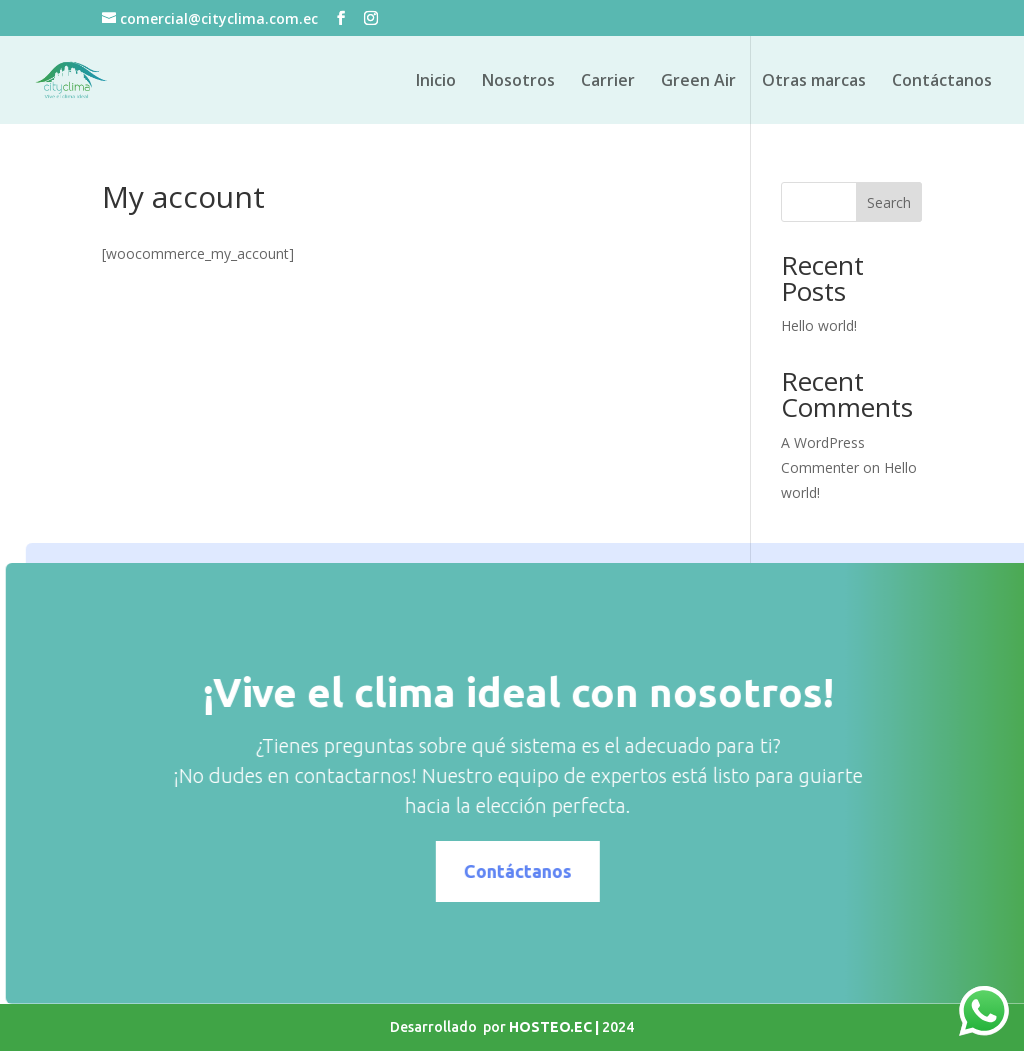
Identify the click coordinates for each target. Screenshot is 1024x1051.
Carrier (608, 82)
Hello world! (819, 325)
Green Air (698, 82)
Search (889, 202)
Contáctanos (942, 82)
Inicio (436, 82)
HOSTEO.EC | (555, 1027)
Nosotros (518, 82)
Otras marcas (814, 82)
